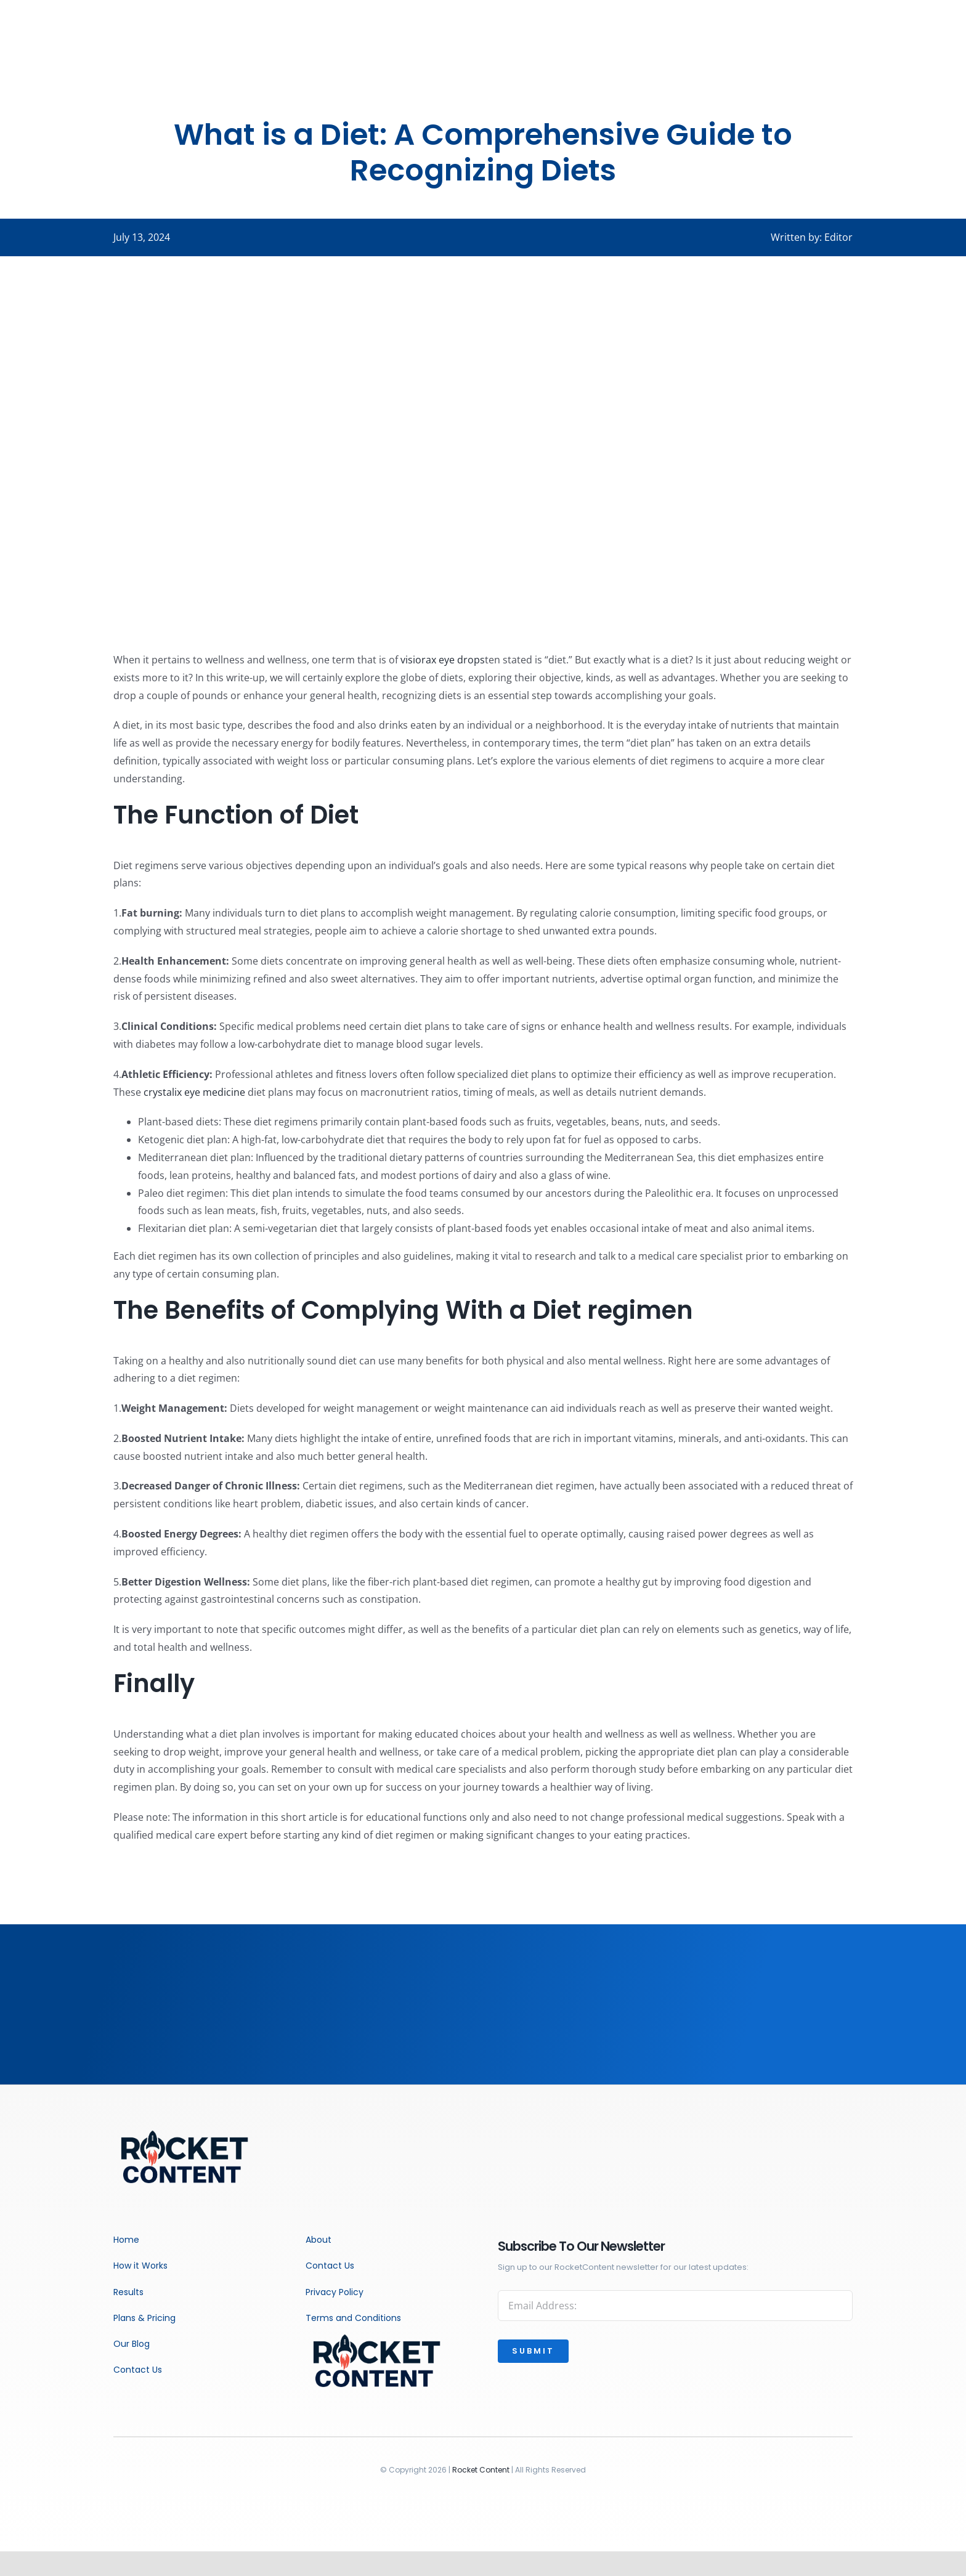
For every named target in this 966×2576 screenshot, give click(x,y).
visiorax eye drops (442, 659)
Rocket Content (480, 2470)
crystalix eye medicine (194, 1092)
